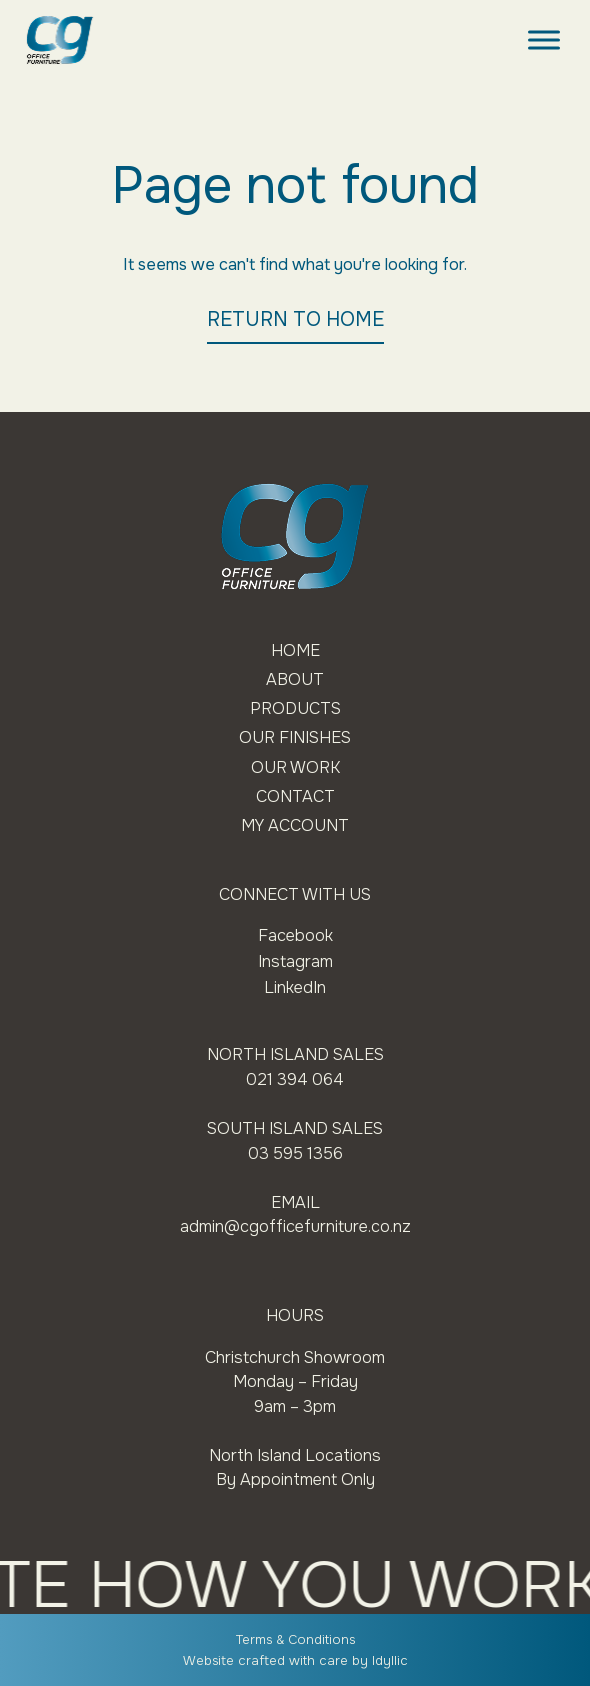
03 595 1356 (295, 1153)
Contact (295, 796)
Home (295, 650)
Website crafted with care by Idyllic (295, 1660)
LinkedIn (295, 987)
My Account (295, 825)
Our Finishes (295, 737)
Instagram (295, 961)
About (295, 679)
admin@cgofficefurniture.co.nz (295, 1226)
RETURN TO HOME (295, 319)
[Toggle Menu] (544, 39)
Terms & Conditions (295, 1639)
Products (295, 708)
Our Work (295, 767)
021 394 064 (295, 1079)
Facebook (295, 935)
